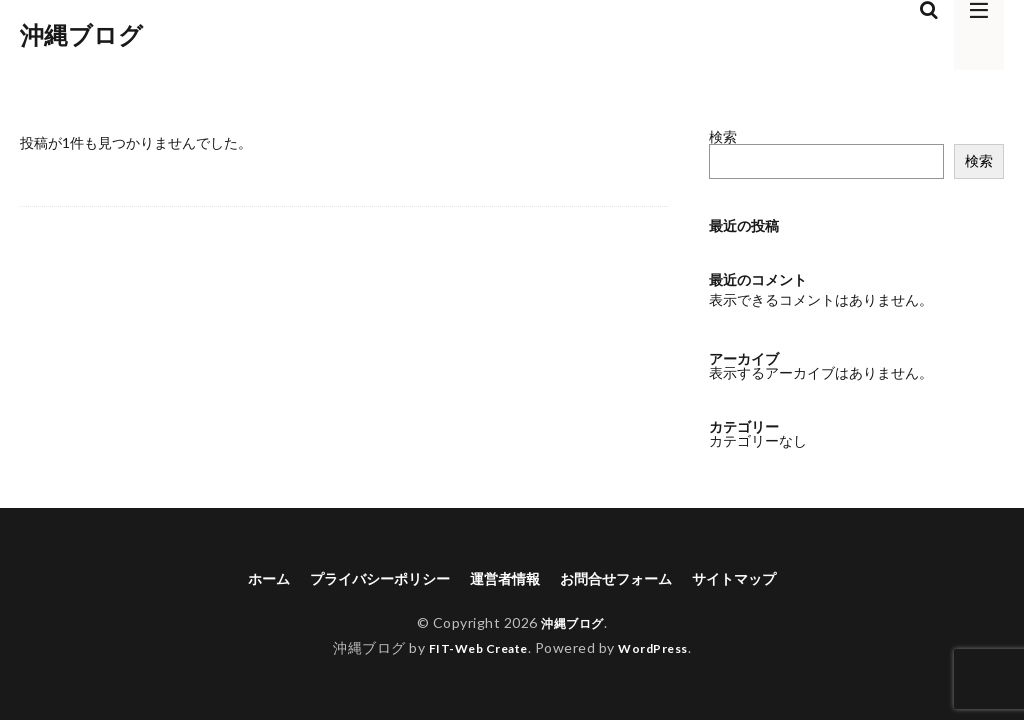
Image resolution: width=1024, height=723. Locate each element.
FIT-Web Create (472, 650)
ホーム (240, 579)
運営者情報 (504, 579)
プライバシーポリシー (364, 579)
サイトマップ (760, 579)
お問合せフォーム (628, 579)
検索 (723, 136)
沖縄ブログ (81, 35)
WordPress (661, 650)
